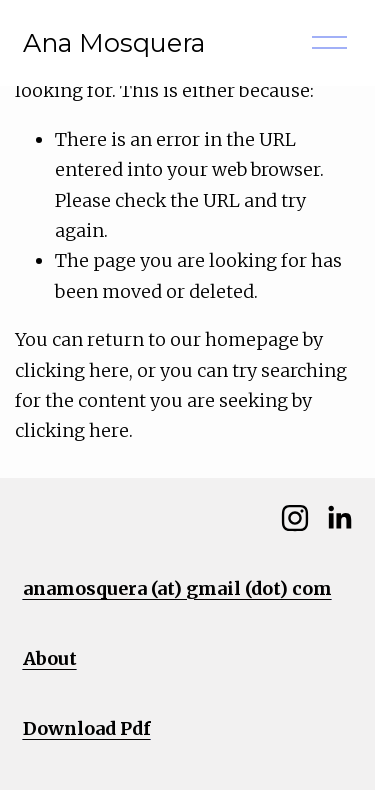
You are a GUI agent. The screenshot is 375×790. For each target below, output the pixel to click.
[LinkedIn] (339, 518)
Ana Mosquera (114, 42)
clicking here (72, 370)
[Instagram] (295, 518)
